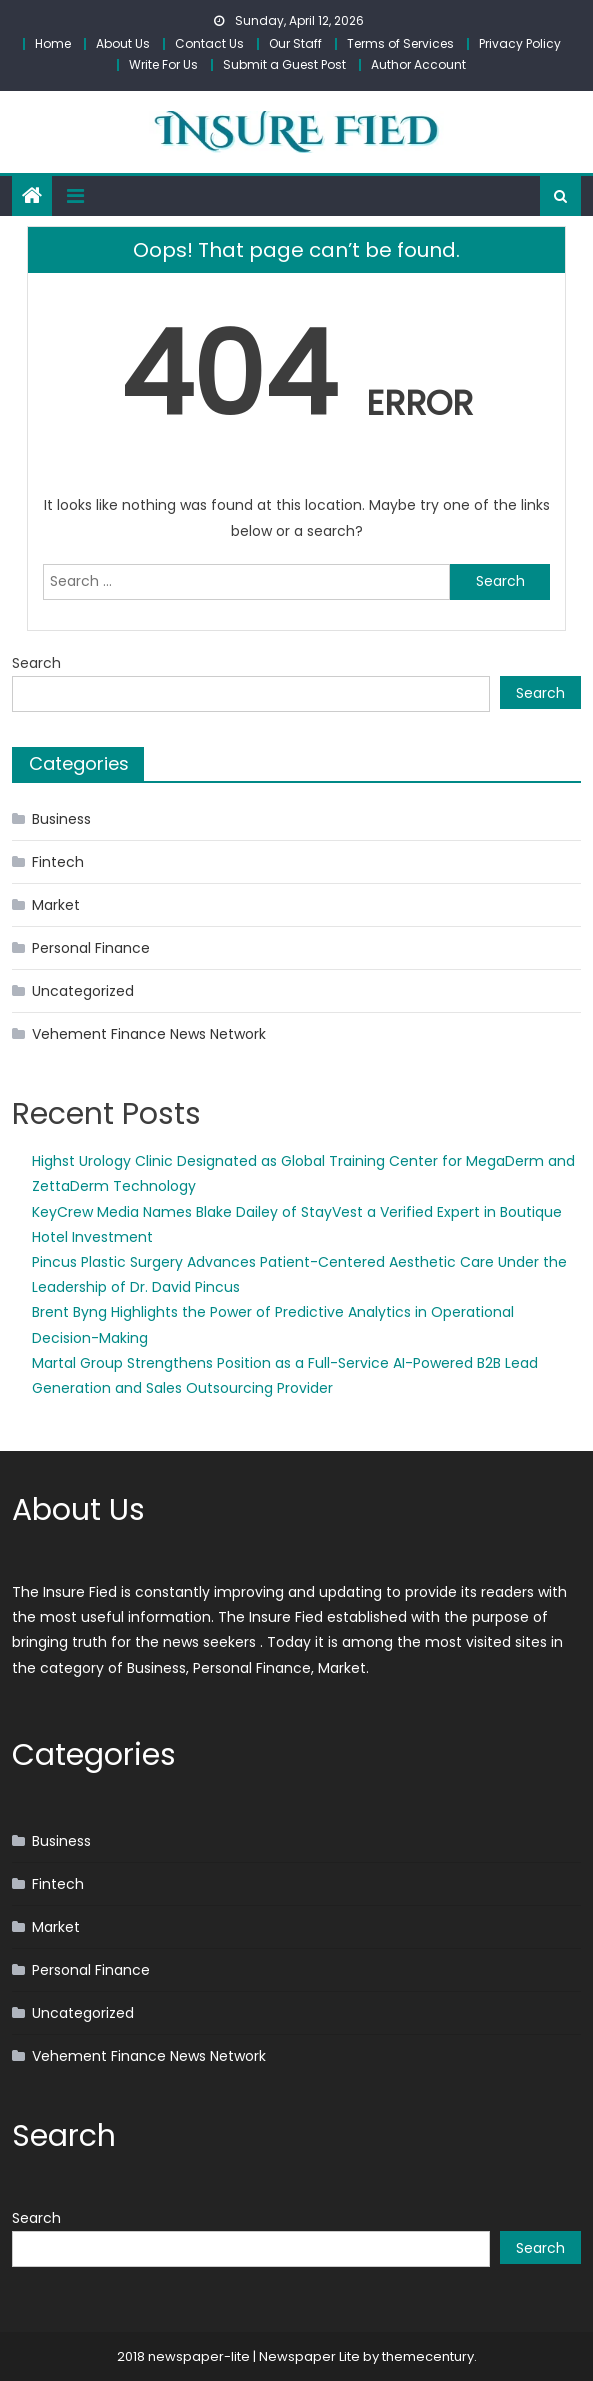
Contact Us (209, 43)
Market (56, 905)
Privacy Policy (520, 43)
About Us (123, 43)
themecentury (428, 2356)
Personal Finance (91, 948)
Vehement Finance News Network (149, 1034)
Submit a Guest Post (284, 64)
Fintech (58, 862)
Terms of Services (400, 43)
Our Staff (295, 43)
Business (61, 819)
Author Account (418, 64)
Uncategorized (83, 991)
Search (36, 663)
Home (53, 43)
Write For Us (163, 64)
